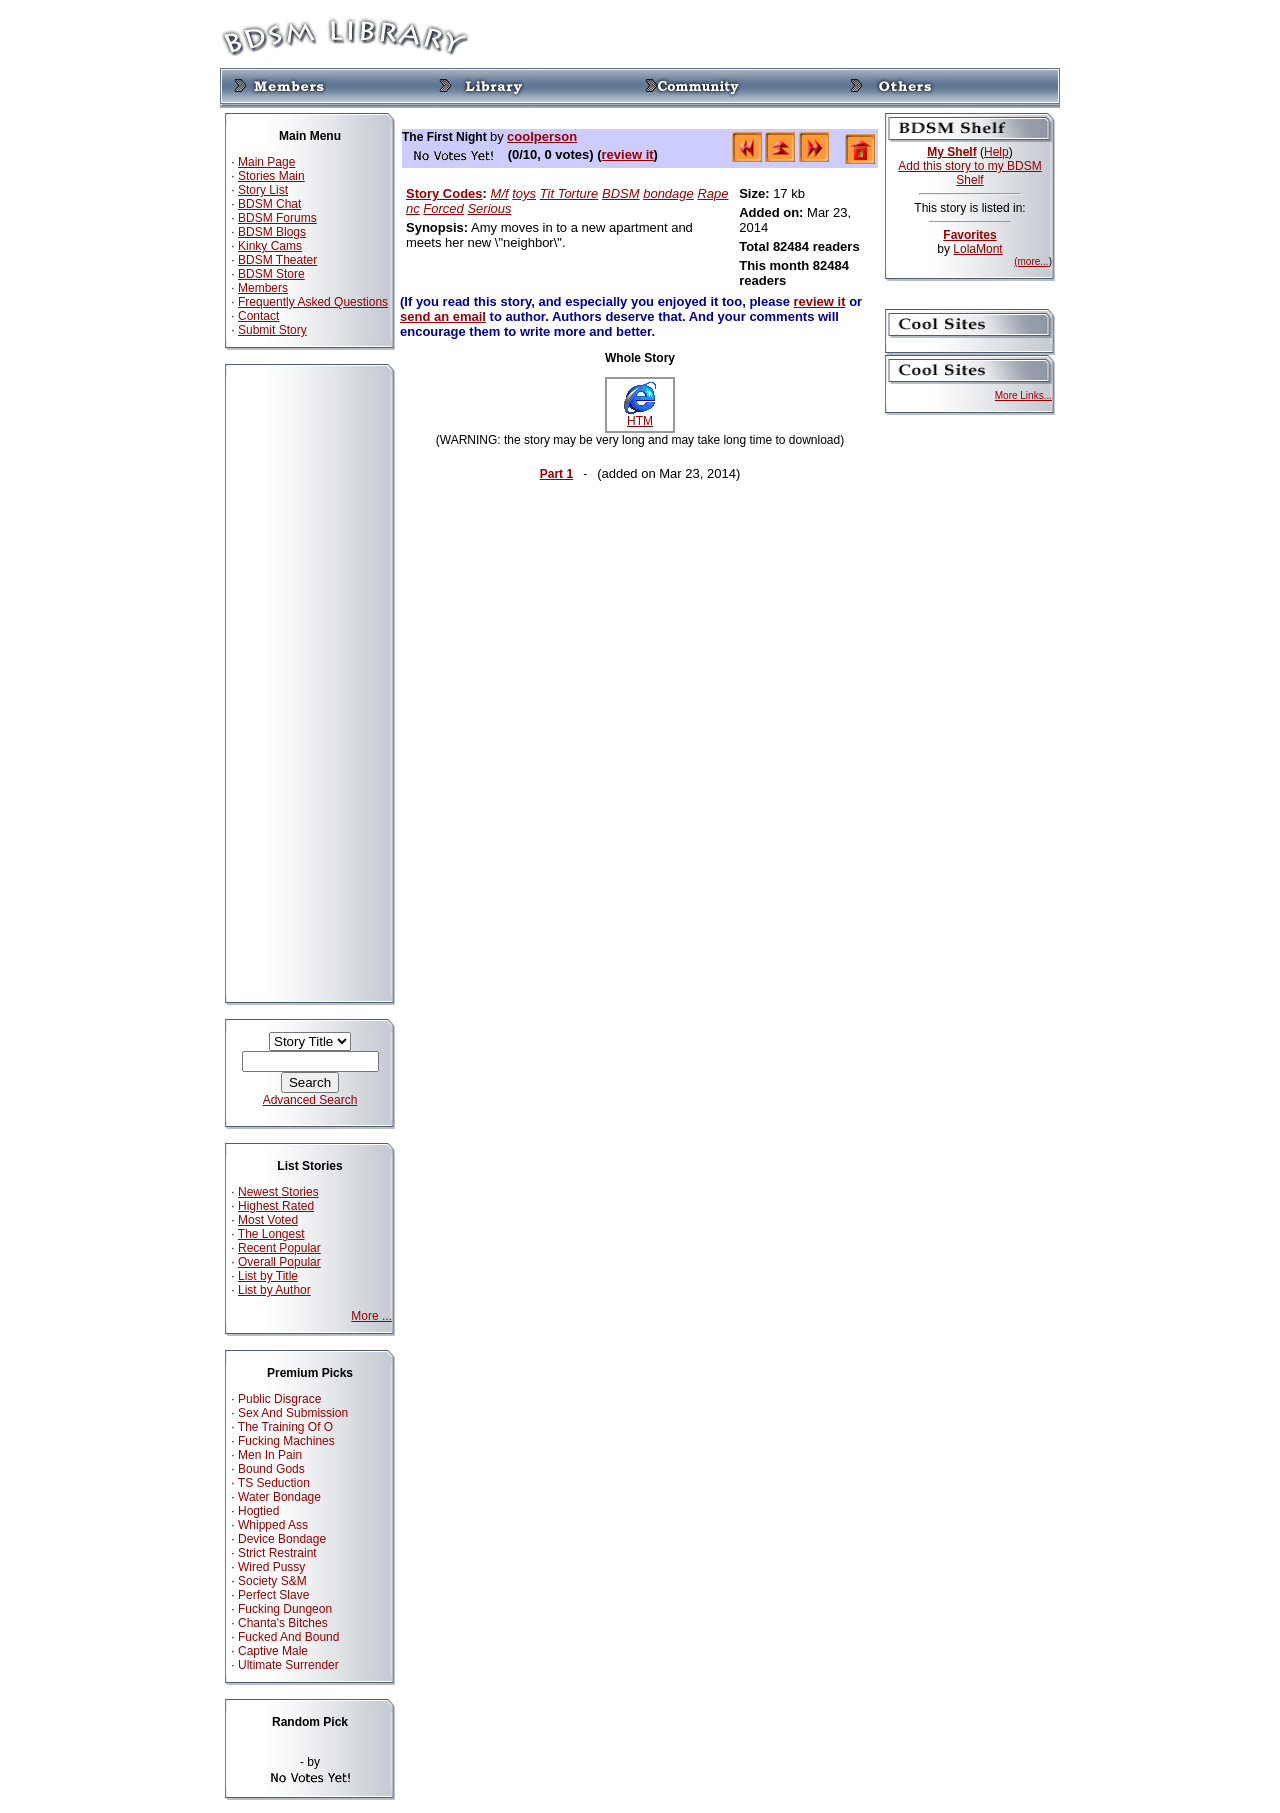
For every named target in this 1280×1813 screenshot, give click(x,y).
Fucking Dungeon (285, 1609)
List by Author (274, 1290)
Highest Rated (276, 1206)
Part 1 (556, 474)
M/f (500, 193)
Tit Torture (569, 193)
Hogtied (258, 1511)
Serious (489, 208)
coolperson (542, 136)
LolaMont (977, 249)
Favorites (969, 235)
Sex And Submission (293, 1413)
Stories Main (271, 176)
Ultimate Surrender (288, 1665)
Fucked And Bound (288, 1637)
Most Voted (268, 1220)
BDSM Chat (269, 204)
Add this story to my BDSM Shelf (969, 173)
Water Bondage (279, 1497)
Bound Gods (271, 1469)
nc (413, 208)
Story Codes (444, 193)
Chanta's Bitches (283, 1623)
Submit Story (272, 330)
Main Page (266, 162)
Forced (443, 208)
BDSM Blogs (272, 232)
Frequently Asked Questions (313, 302)
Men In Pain (270, 1455)
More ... (371, 1316)
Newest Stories (278, 1192)
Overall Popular (279, 1262)
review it (628, 154)
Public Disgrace (279, 1399)
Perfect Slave (273, 1595)
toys (524, 193)
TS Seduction (274, 1483)
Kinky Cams (270, 246)
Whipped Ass (273, 1525)
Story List (263, 190)
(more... (1031, 261)
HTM (640, 415)
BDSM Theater (277, 260)
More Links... (1023, 395)
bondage (668, 193)
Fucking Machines (286, 1441)
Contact (258, 316)
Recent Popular (279, 1248)
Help (996, 152)
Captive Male (273, 1651)
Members (263, 288)
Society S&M (272, 1581)
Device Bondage (282, 1539)
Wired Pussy (271, 1567)
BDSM (621, 193)
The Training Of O (285, 1427)
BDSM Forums (277, 218)
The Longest (271, 1234)
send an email (443, 316)
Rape (712, 193)
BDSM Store (271, 274)
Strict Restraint (277, 1553)
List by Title (268, 1276)
